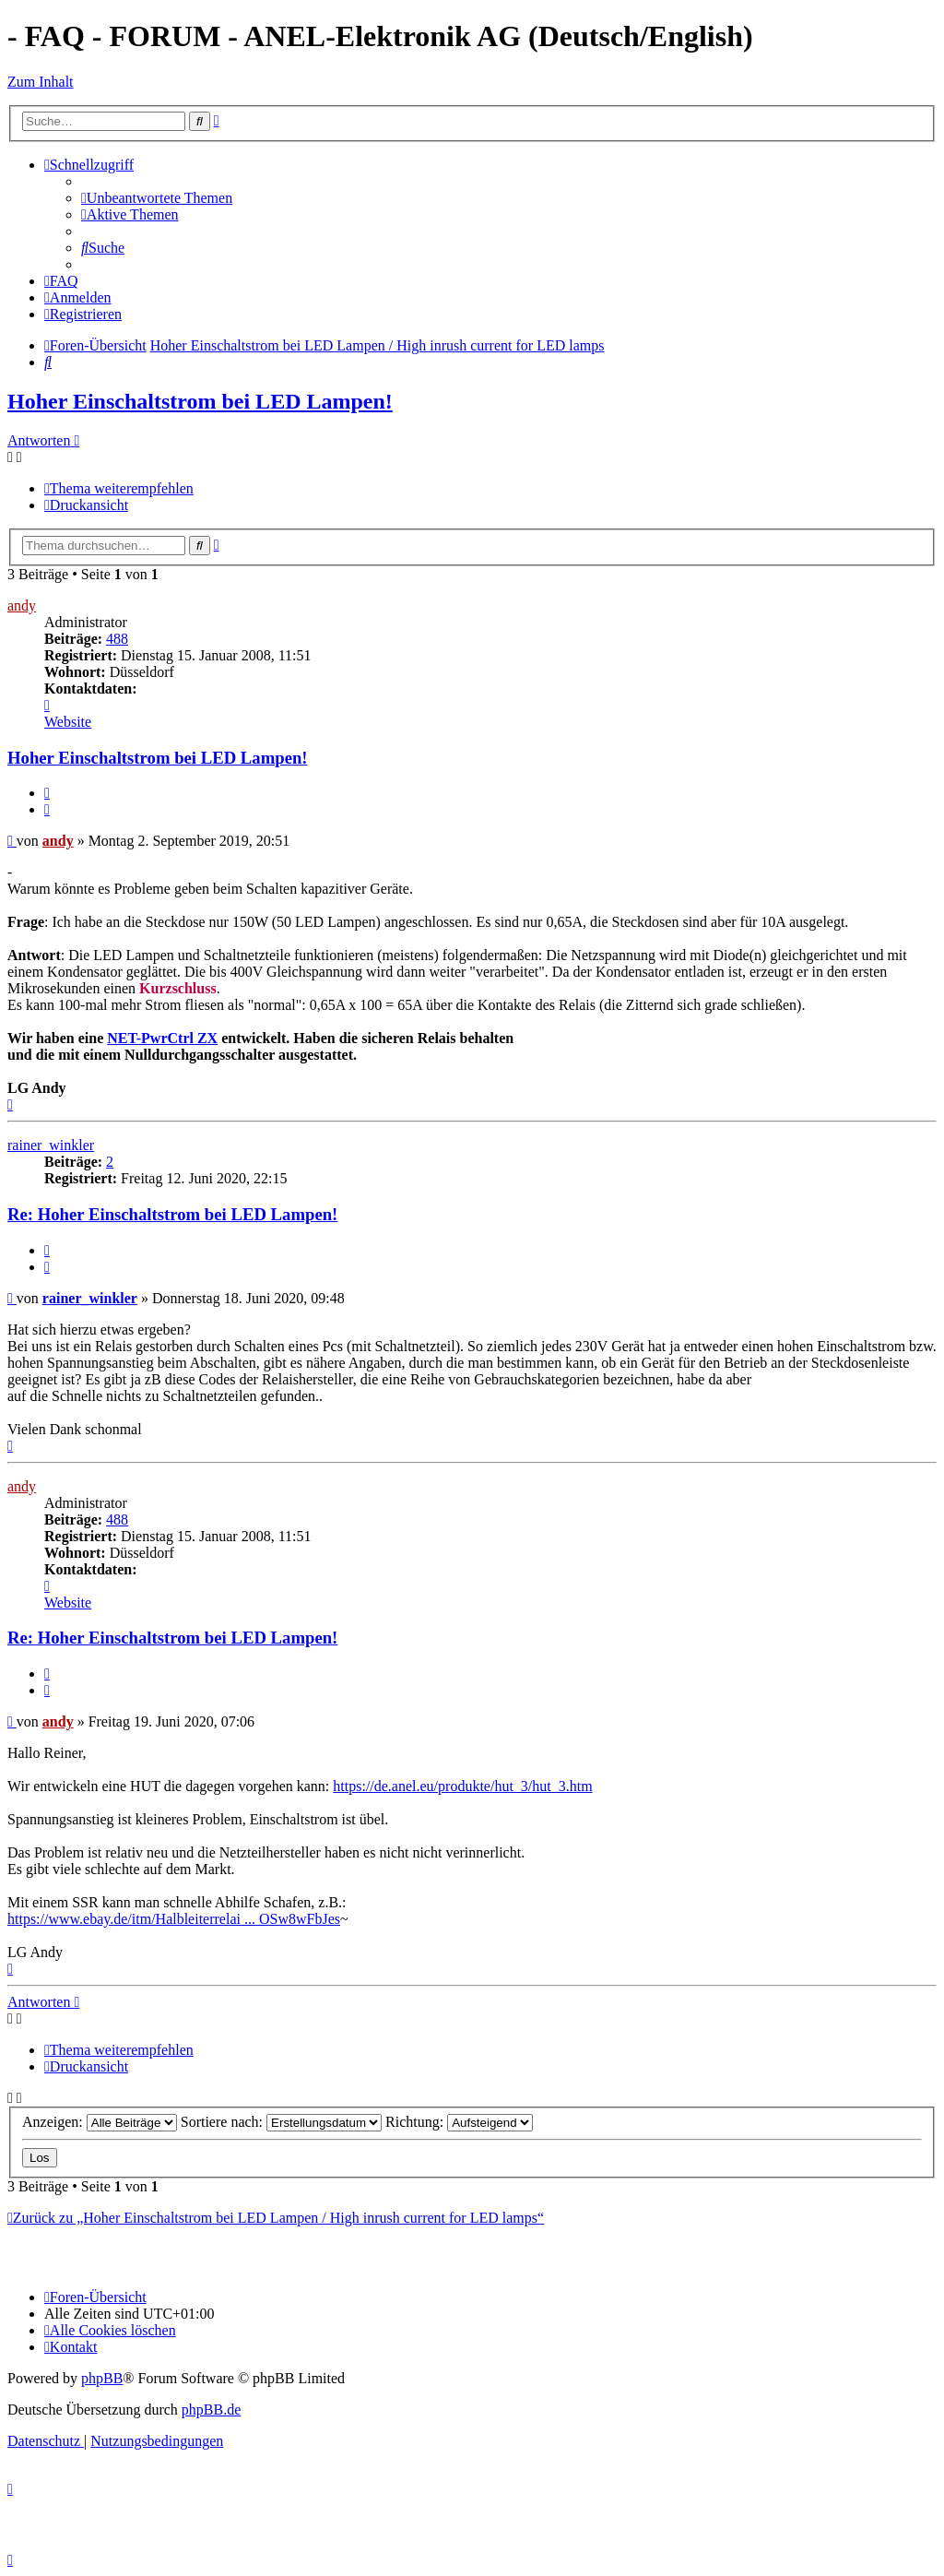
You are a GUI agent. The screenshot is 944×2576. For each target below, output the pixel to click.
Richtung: (459, 2122)
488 (117, 639)
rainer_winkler (50, 1145)
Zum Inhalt (40, 81)
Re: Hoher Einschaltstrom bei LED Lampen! (172, 1214)
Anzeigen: (99, 2122)
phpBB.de (211, 2409)
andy (21, 605)
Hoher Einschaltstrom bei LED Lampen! (200, 401)
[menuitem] (156, 198)
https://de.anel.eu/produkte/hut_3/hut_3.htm (462, 1786)
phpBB (102, 2378)
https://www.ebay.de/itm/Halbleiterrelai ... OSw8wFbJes (173, 1919)
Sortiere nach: (281, 2122)
